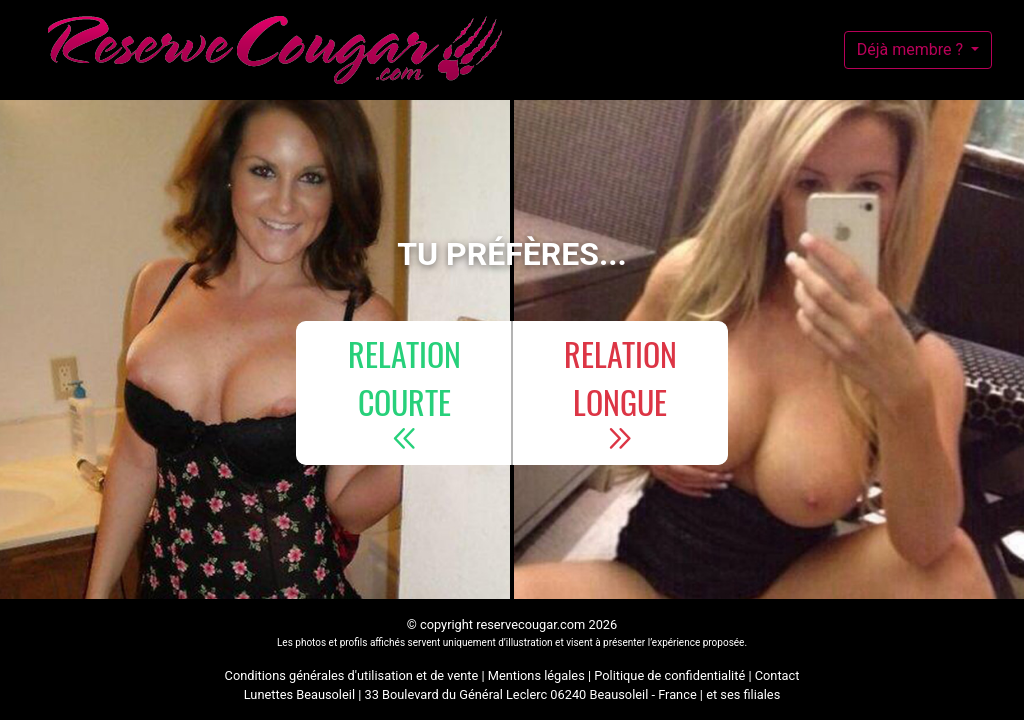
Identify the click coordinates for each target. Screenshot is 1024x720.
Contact (777, 675)
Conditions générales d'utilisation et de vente (352, 675)
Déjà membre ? (912, 49)
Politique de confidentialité (669, 675)
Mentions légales (536, 675)
